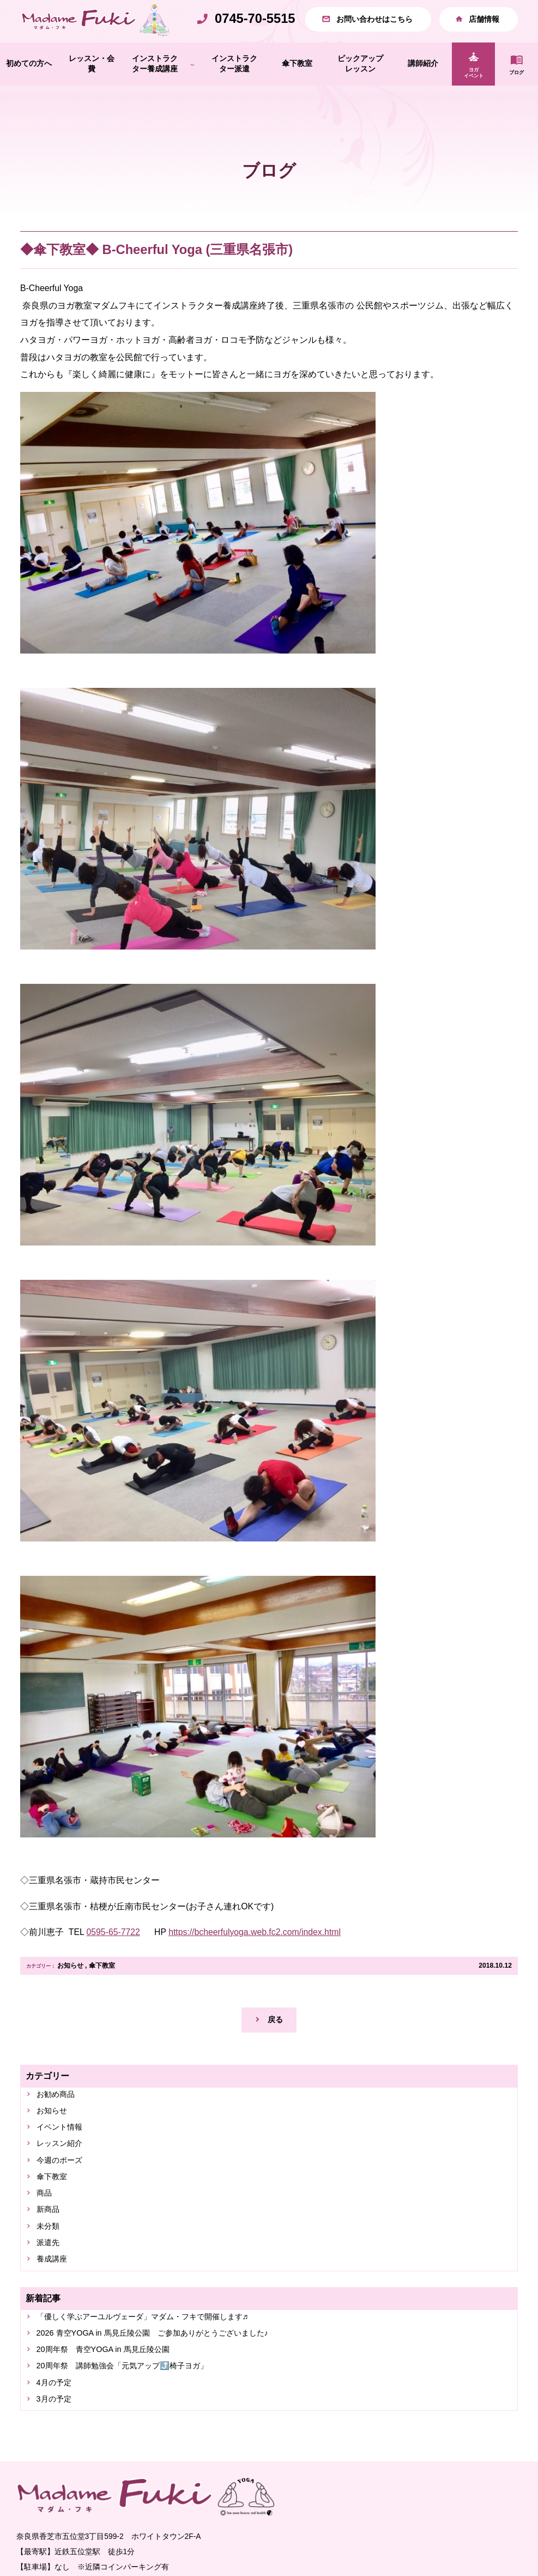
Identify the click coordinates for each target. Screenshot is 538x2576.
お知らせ (70, 1989)
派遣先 (51, 2283)
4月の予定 (57, 2433)
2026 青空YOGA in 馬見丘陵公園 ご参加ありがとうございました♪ (169, 2378)
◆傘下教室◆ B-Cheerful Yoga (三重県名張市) (156, 273)
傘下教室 (102, 1989)
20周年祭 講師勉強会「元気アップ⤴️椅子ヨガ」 (135, 2414)
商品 (46, 2229)
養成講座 (55, 2301)
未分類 (51, 2265)
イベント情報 (64, 2156)
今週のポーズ (64, 2193)
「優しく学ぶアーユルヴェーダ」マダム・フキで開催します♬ (159, 2360)
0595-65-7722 (113, 1955)
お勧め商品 (59, 2120)
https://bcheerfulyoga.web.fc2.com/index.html (254, 1955)
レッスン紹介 (64, 2174)
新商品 (51, 2247)
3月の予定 (57, 2451)
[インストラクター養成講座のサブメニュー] (192, 87)
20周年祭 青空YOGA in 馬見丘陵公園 (113, 2396)
